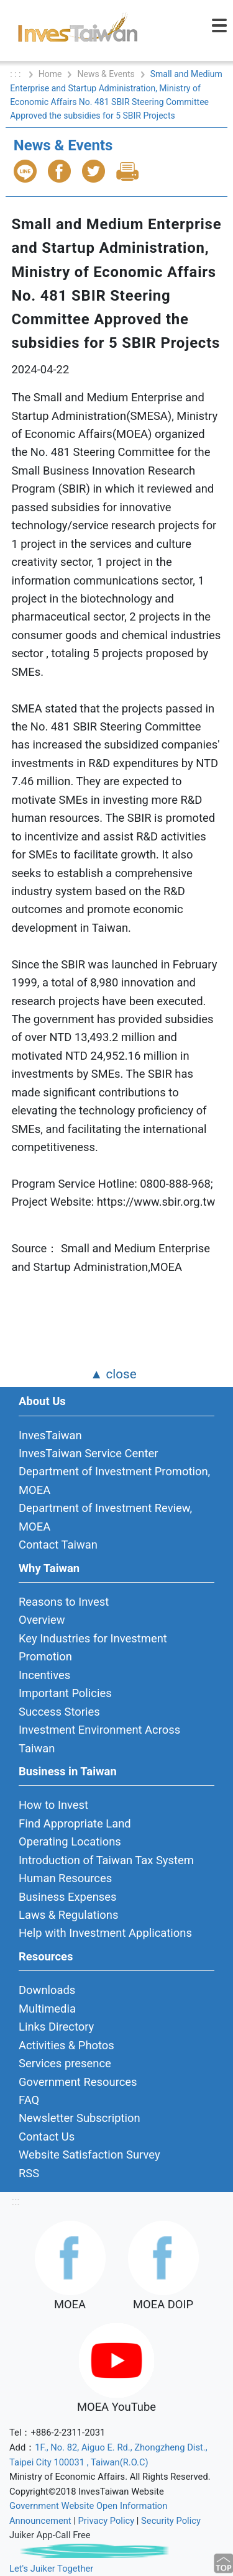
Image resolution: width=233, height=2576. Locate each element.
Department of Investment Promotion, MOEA (114, 1480)
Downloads (47, 1989)
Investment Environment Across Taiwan (99, 1738)
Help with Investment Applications (105, 1932)
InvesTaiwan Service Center (88, 1453)
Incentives (44, 1675)
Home (50, 74)
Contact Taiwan (58, 1544)
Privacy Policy (106, 2520)
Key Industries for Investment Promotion (93, 1647)
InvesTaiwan (50, 1435)
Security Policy (171, 2520)
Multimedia (47, 2008)
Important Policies (65, 1693)
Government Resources (78, 2081)
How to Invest (53, 1804)
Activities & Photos (66, 2045)
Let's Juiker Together (51, 2568)
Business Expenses (68, 1896)
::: (15, 2201)
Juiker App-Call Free (50, 2535)
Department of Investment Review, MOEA (105, 1516)
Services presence (65, 2063)
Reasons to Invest (64, 1601)
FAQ (29, 2099)
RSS (29, 2173)
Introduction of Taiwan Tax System (106, 1860)
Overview (42, 1619)
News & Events (105, 74)
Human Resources (65, 1878)
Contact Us (47, 2136)
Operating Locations (70, 1841)
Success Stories (59, 1711)
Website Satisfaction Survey (89, 2154)
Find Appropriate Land (75, 1823)
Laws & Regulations (68, 1914)
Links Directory (56, 2026)
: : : (16, 74)
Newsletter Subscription (79, 2117)
